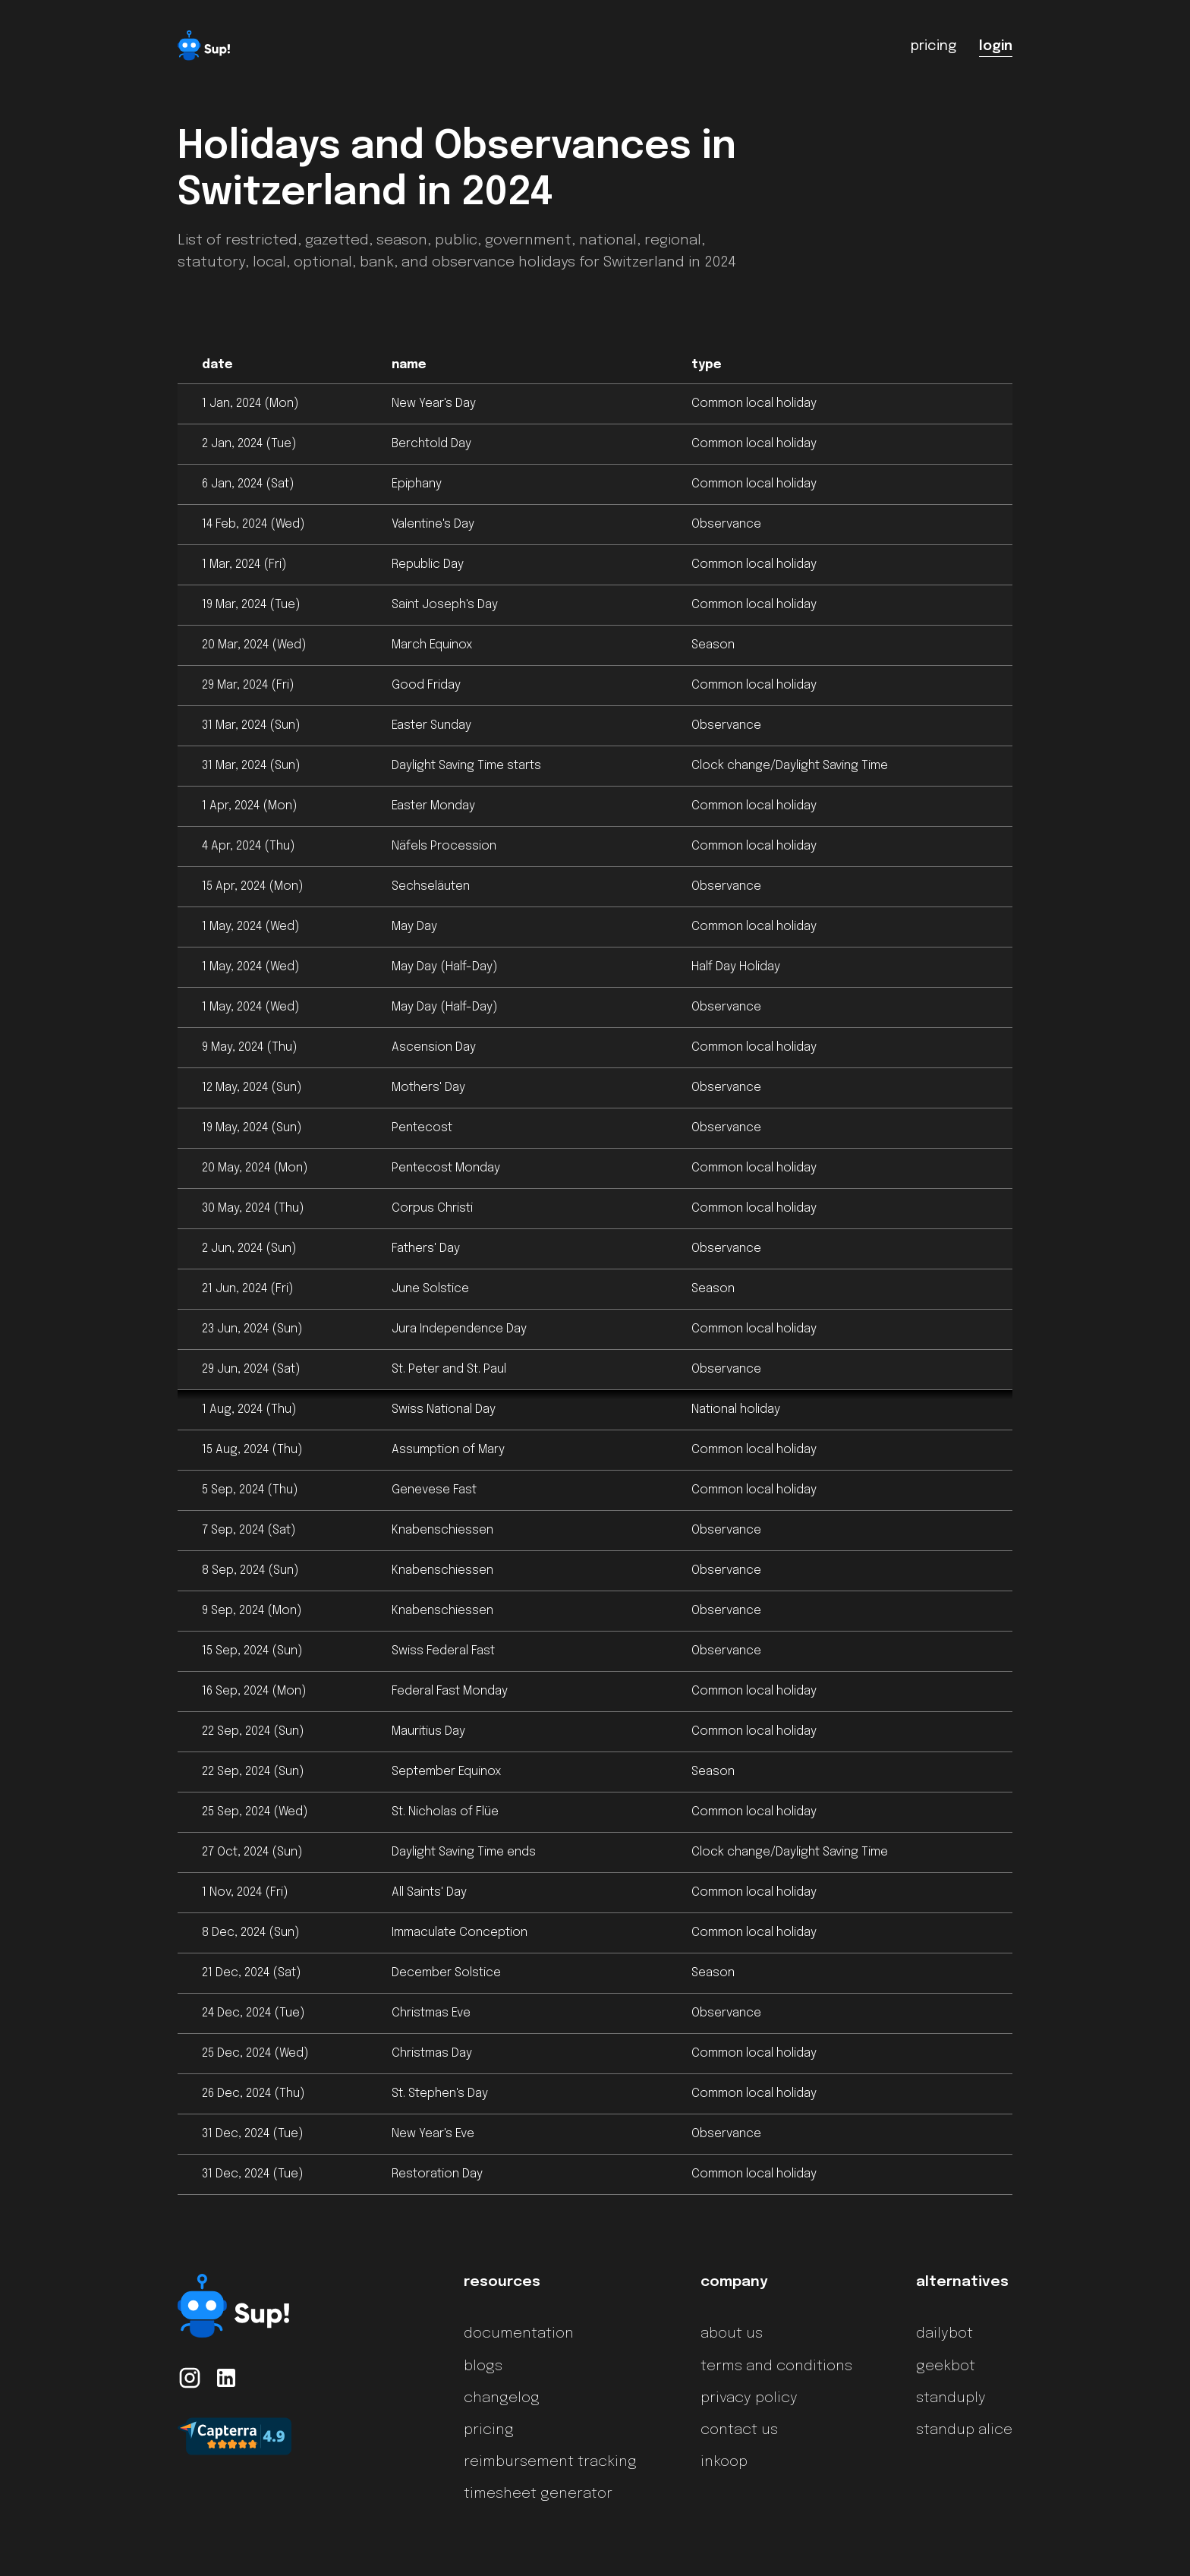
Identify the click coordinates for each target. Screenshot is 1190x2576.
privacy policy (749, 2398)
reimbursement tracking (550, 2462)
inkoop (724, 2462)
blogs (483, 2366)
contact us (739, 2430)
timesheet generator (538, 2494)
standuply (951, 2398)
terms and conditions (776, 2366)
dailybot (944, 2333)
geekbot (945, 2366)
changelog (502, 2398)
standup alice (964, 2430)
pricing (489, 2430)
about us (731, 2333)
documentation (519, 2333)
